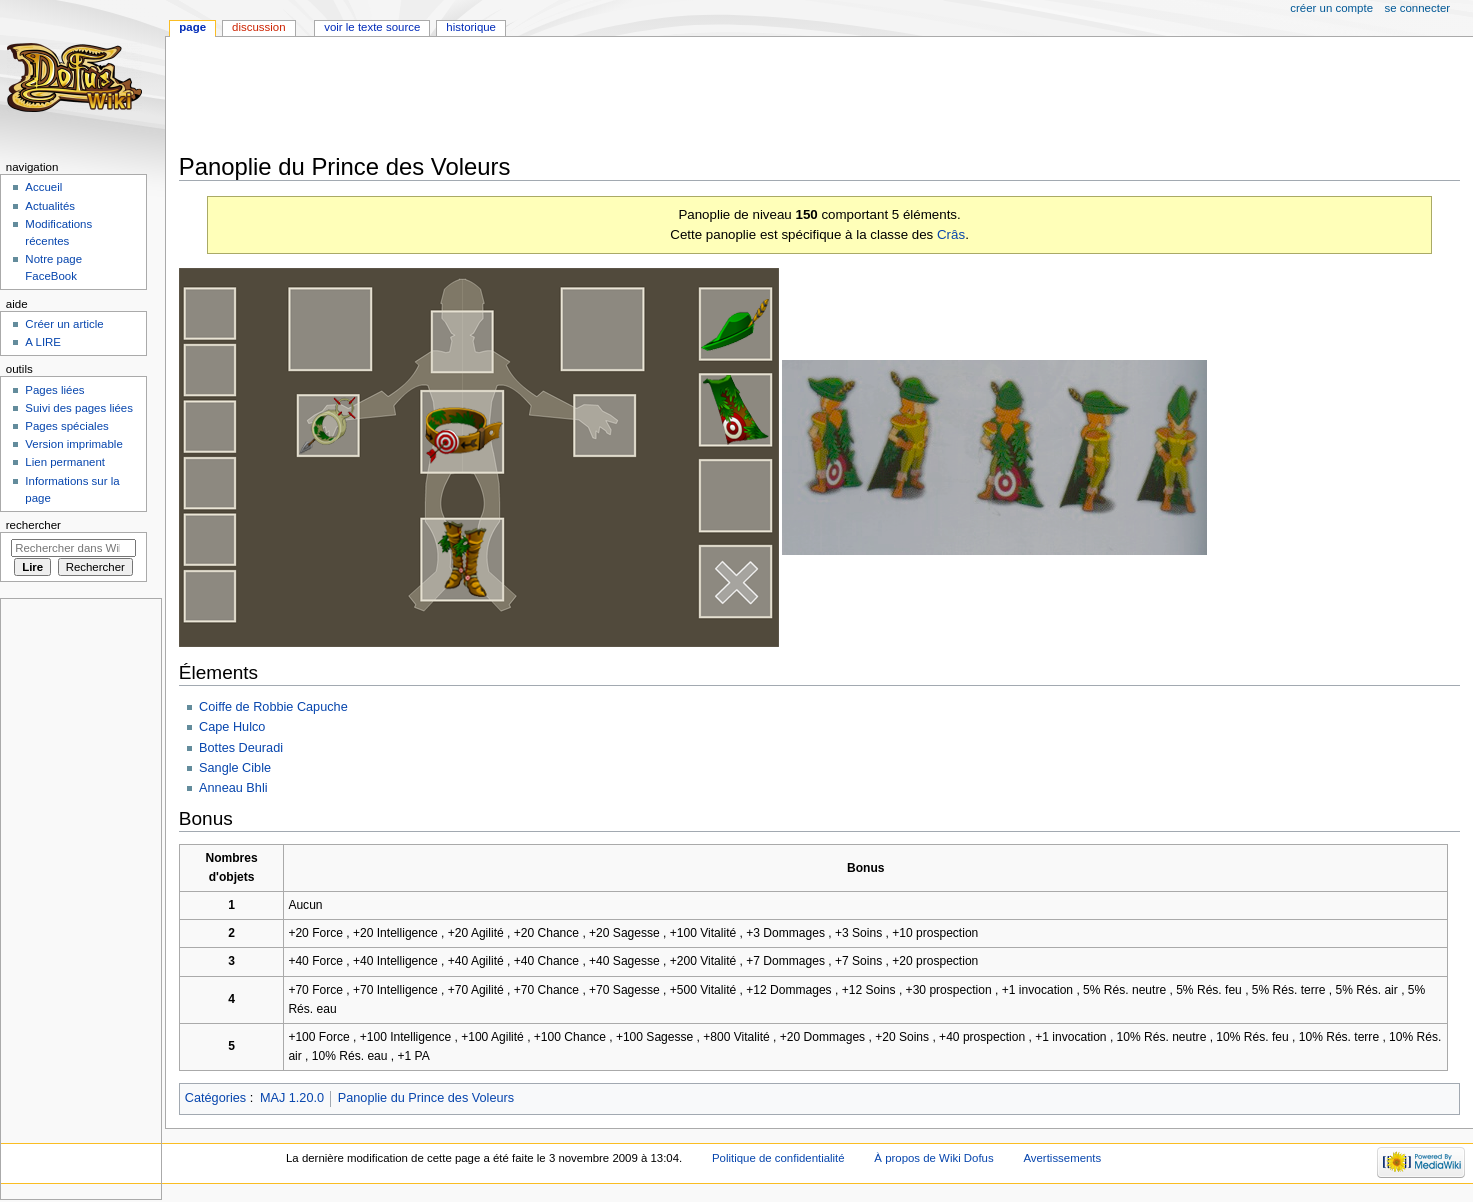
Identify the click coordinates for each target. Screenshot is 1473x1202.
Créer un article (64, 324)
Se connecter (1418, 8)
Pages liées (54, 390)
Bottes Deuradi (241, 748)
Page (192, 27)
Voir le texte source (372, 27)
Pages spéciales (66, 426)
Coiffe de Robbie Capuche (273, 707)
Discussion (258, 27)
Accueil (43, 187)
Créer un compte (1331, 8)
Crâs (951, 234)
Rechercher (33, 525)
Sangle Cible (235, 768)
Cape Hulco (232, 727)
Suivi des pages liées (79, 408)
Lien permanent (65, 462)
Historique (471, 27)
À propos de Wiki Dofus (933, 1158)
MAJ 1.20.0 (292, 1098)
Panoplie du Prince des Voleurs (426, 1098)
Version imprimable (73, 444)
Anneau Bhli (233, 788)
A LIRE (43, 342)
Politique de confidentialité (778, 1158)
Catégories (215, 1098)
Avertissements (1062, 1158)
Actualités (50, 206)
